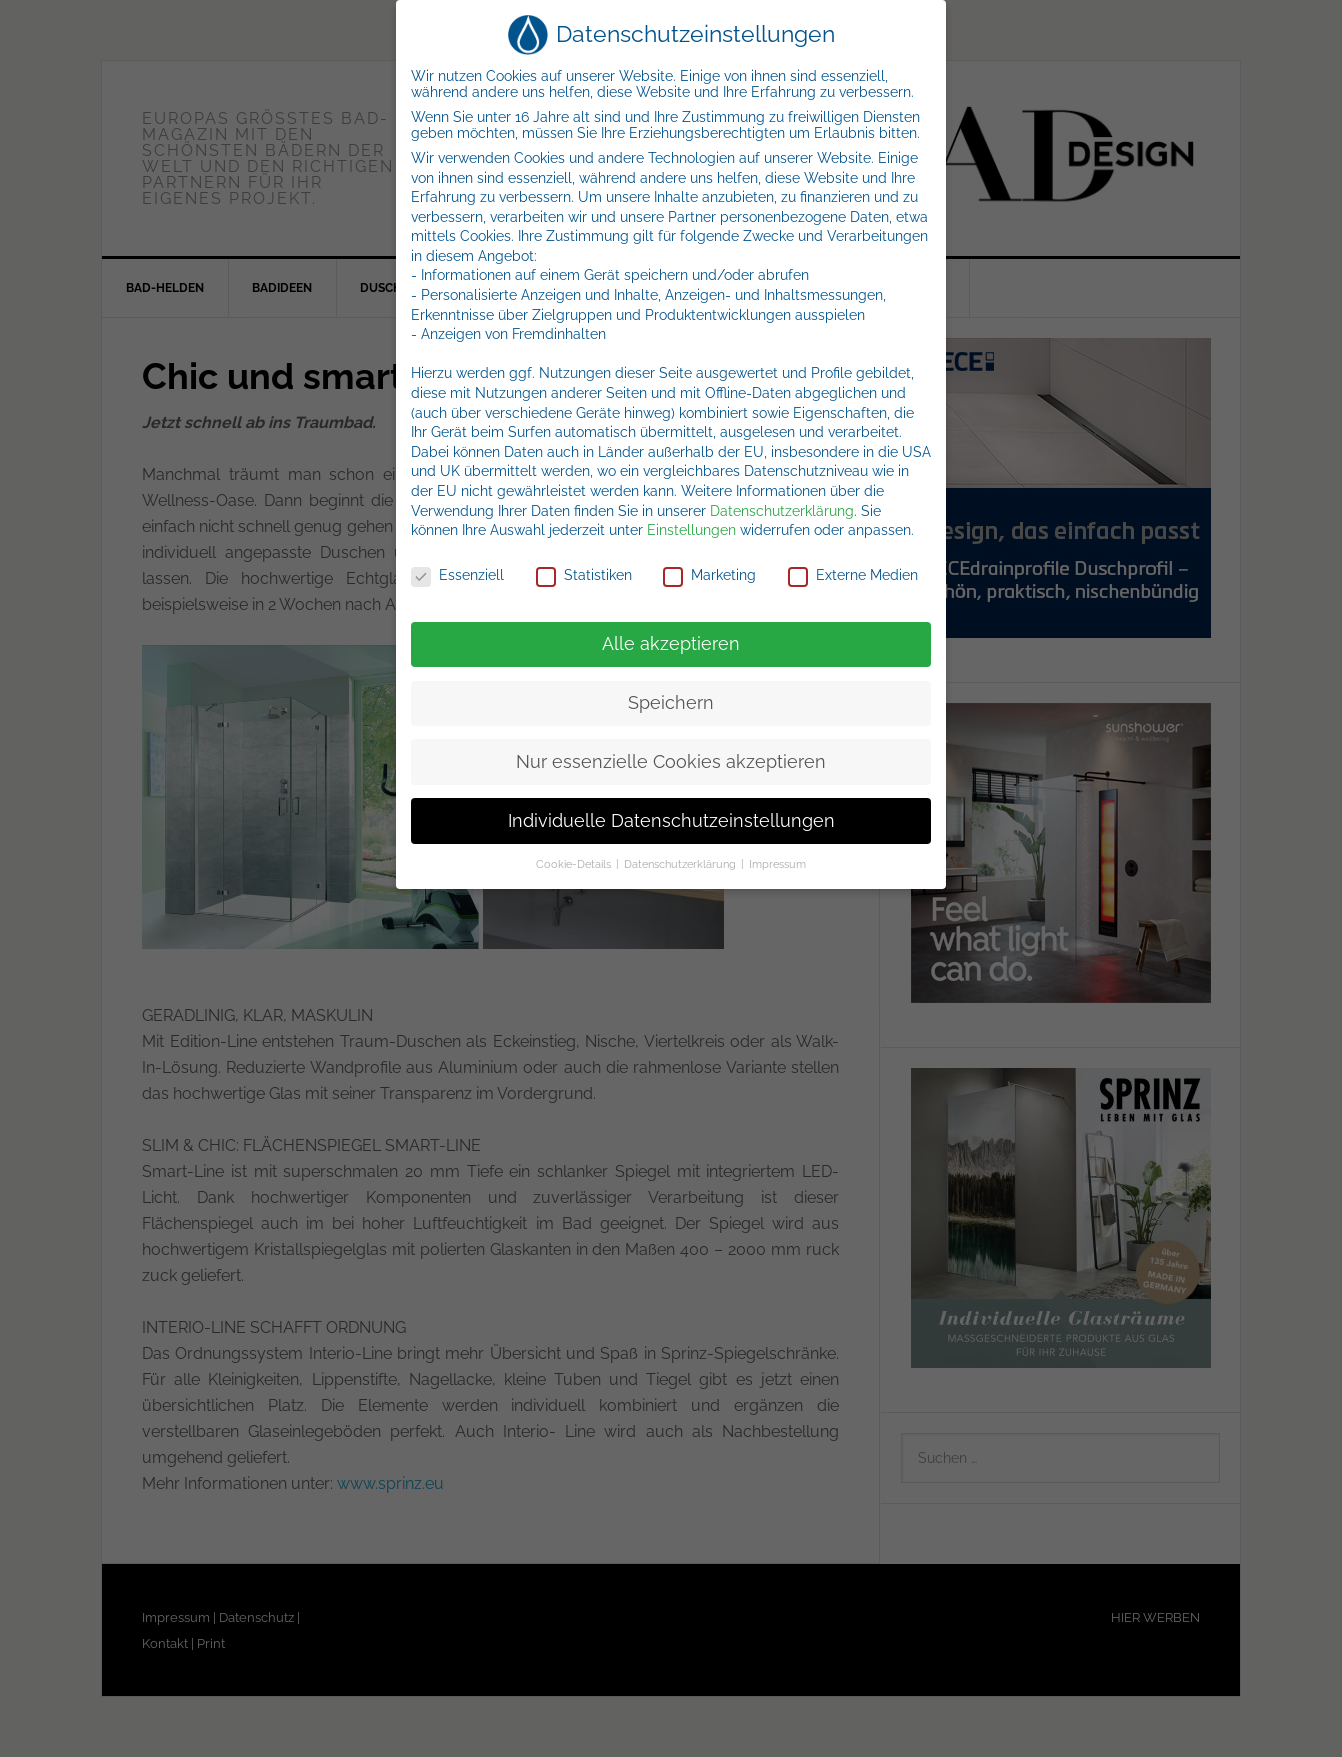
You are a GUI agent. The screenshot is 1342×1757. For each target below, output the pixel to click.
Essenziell (457, 575)
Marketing (709, 575)
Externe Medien (853, 575)
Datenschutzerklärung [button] (681, 864)
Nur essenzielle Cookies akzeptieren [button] (671, 762)
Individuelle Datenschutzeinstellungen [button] (671, 821)
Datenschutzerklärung (782, 511)
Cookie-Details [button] (575, 864)
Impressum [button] (777, 864)
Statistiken (584, 575)
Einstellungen (691, 530)
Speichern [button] (671, 703)
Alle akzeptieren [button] (671, 644)
